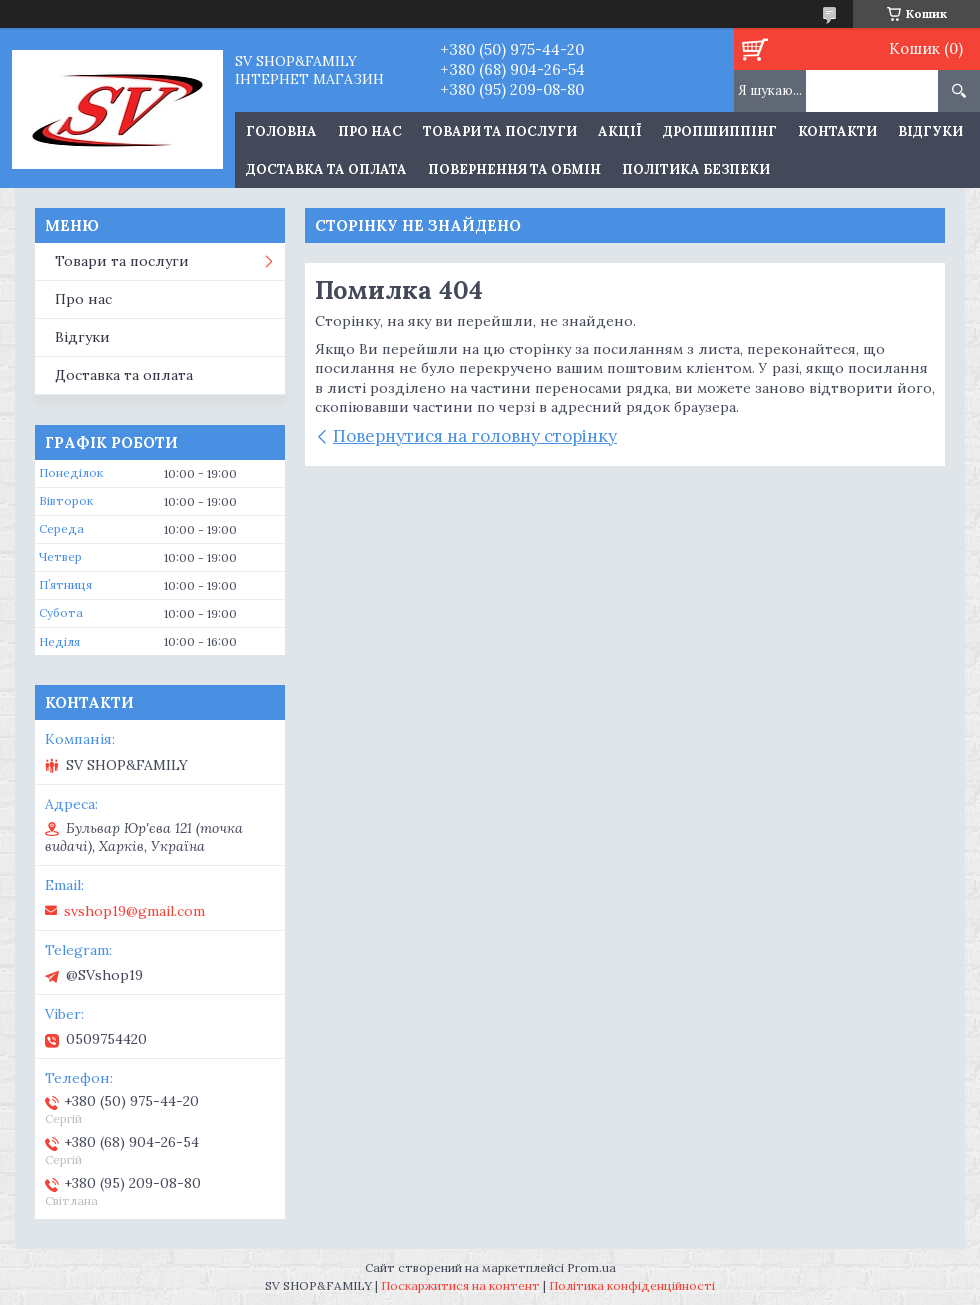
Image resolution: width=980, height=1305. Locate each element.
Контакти (837, 131)
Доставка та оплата (326, 169)
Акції (620, 131)
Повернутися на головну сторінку (475, 436)
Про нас (370, 131)
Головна (281, 131)
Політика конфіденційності (632, 1285)
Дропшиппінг (720, 131)
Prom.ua (591, 1267)
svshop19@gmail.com (134, 911)
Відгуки (930, 131)
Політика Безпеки (696, 169)
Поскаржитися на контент (460, 1285)
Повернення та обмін (514, 169)
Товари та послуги (500, 131)
